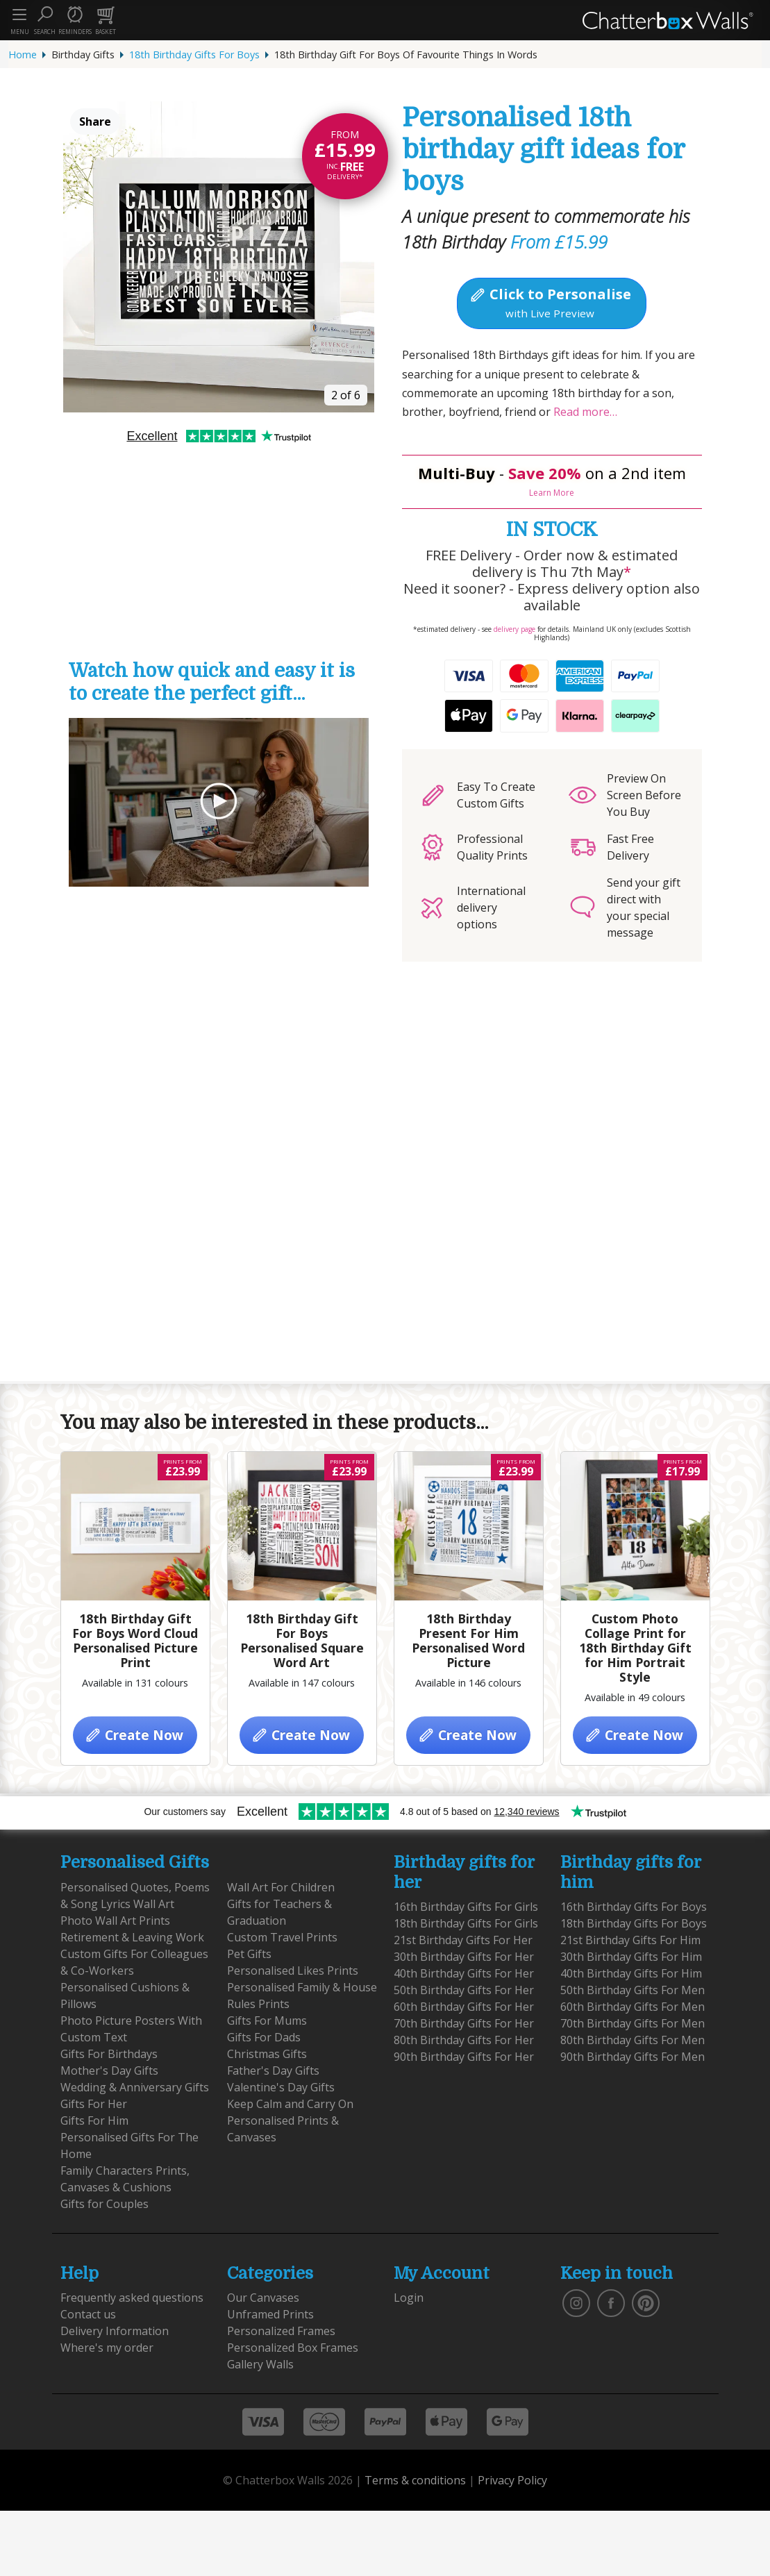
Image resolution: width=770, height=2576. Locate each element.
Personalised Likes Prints (292, 1970)
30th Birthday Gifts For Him (631, 1956)
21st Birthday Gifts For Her (463, 1940)
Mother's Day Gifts (109, 2070)
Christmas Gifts (267, 2053)
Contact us (88, 2314)
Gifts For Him (94, 2120)
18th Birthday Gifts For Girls (466, 1923)
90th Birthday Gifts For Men (632, 2056)
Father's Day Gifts (273, 2070)
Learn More (551, 493)
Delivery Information (114, 2331)
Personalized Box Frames (292, 2347)
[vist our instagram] (576, 2301)
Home (22, 54)
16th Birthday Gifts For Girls (466, 1906)
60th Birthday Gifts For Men (632, 2006)
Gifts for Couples (104, 2203)
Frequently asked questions (131, 2297)
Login (409, 2297)
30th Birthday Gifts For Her (464, 1956)
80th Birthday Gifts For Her (464, 2040)
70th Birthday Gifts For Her (464, 2023)
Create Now (133, 1734)
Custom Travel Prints (282, 1937)
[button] (44, 20)
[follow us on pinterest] (646, 2301)
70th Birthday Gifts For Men (632, 2023)
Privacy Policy (512, 2480)
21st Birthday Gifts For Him (630, 1940)
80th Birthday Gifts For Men (632, 2040)
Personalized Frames (281, 2331)
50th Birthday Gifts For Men (632, 1990)
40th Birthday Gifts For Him (631, 1973)
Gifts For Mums (267, 2020)
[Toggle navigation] (19, 14)
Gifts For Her (93, 2103)
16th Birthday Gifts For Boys (633, 1906)
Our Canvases (263, 2297)
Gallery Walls (260, 2364)
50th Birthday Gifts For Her (464, 1990)
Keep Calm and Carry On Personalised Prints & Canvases (290, 2120)
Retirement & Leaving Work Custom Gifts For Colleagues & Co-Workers (134, 1954)
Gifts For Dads (264, 2037)
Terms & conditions (415, 2480)
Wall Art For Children (281, 1887)
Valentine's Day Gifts (281, 2087)
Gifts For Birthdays (109, 2053)
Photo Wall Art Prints (115, 1920)
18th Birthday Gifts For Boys (194, 54)
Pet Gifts (249, 1954)
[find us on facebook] (611, 2301)
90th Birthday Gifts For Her (464, 2056)
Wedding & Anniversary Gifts (134, 2087)
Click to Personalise (550, 302)
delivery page (514, 629)
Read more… (584, 411)
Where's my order (106, 2347)
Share (95, 121)
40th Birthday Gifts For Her (464, 1973)
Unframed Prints (270, 2314)
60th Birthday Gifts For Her (464, 2006)
